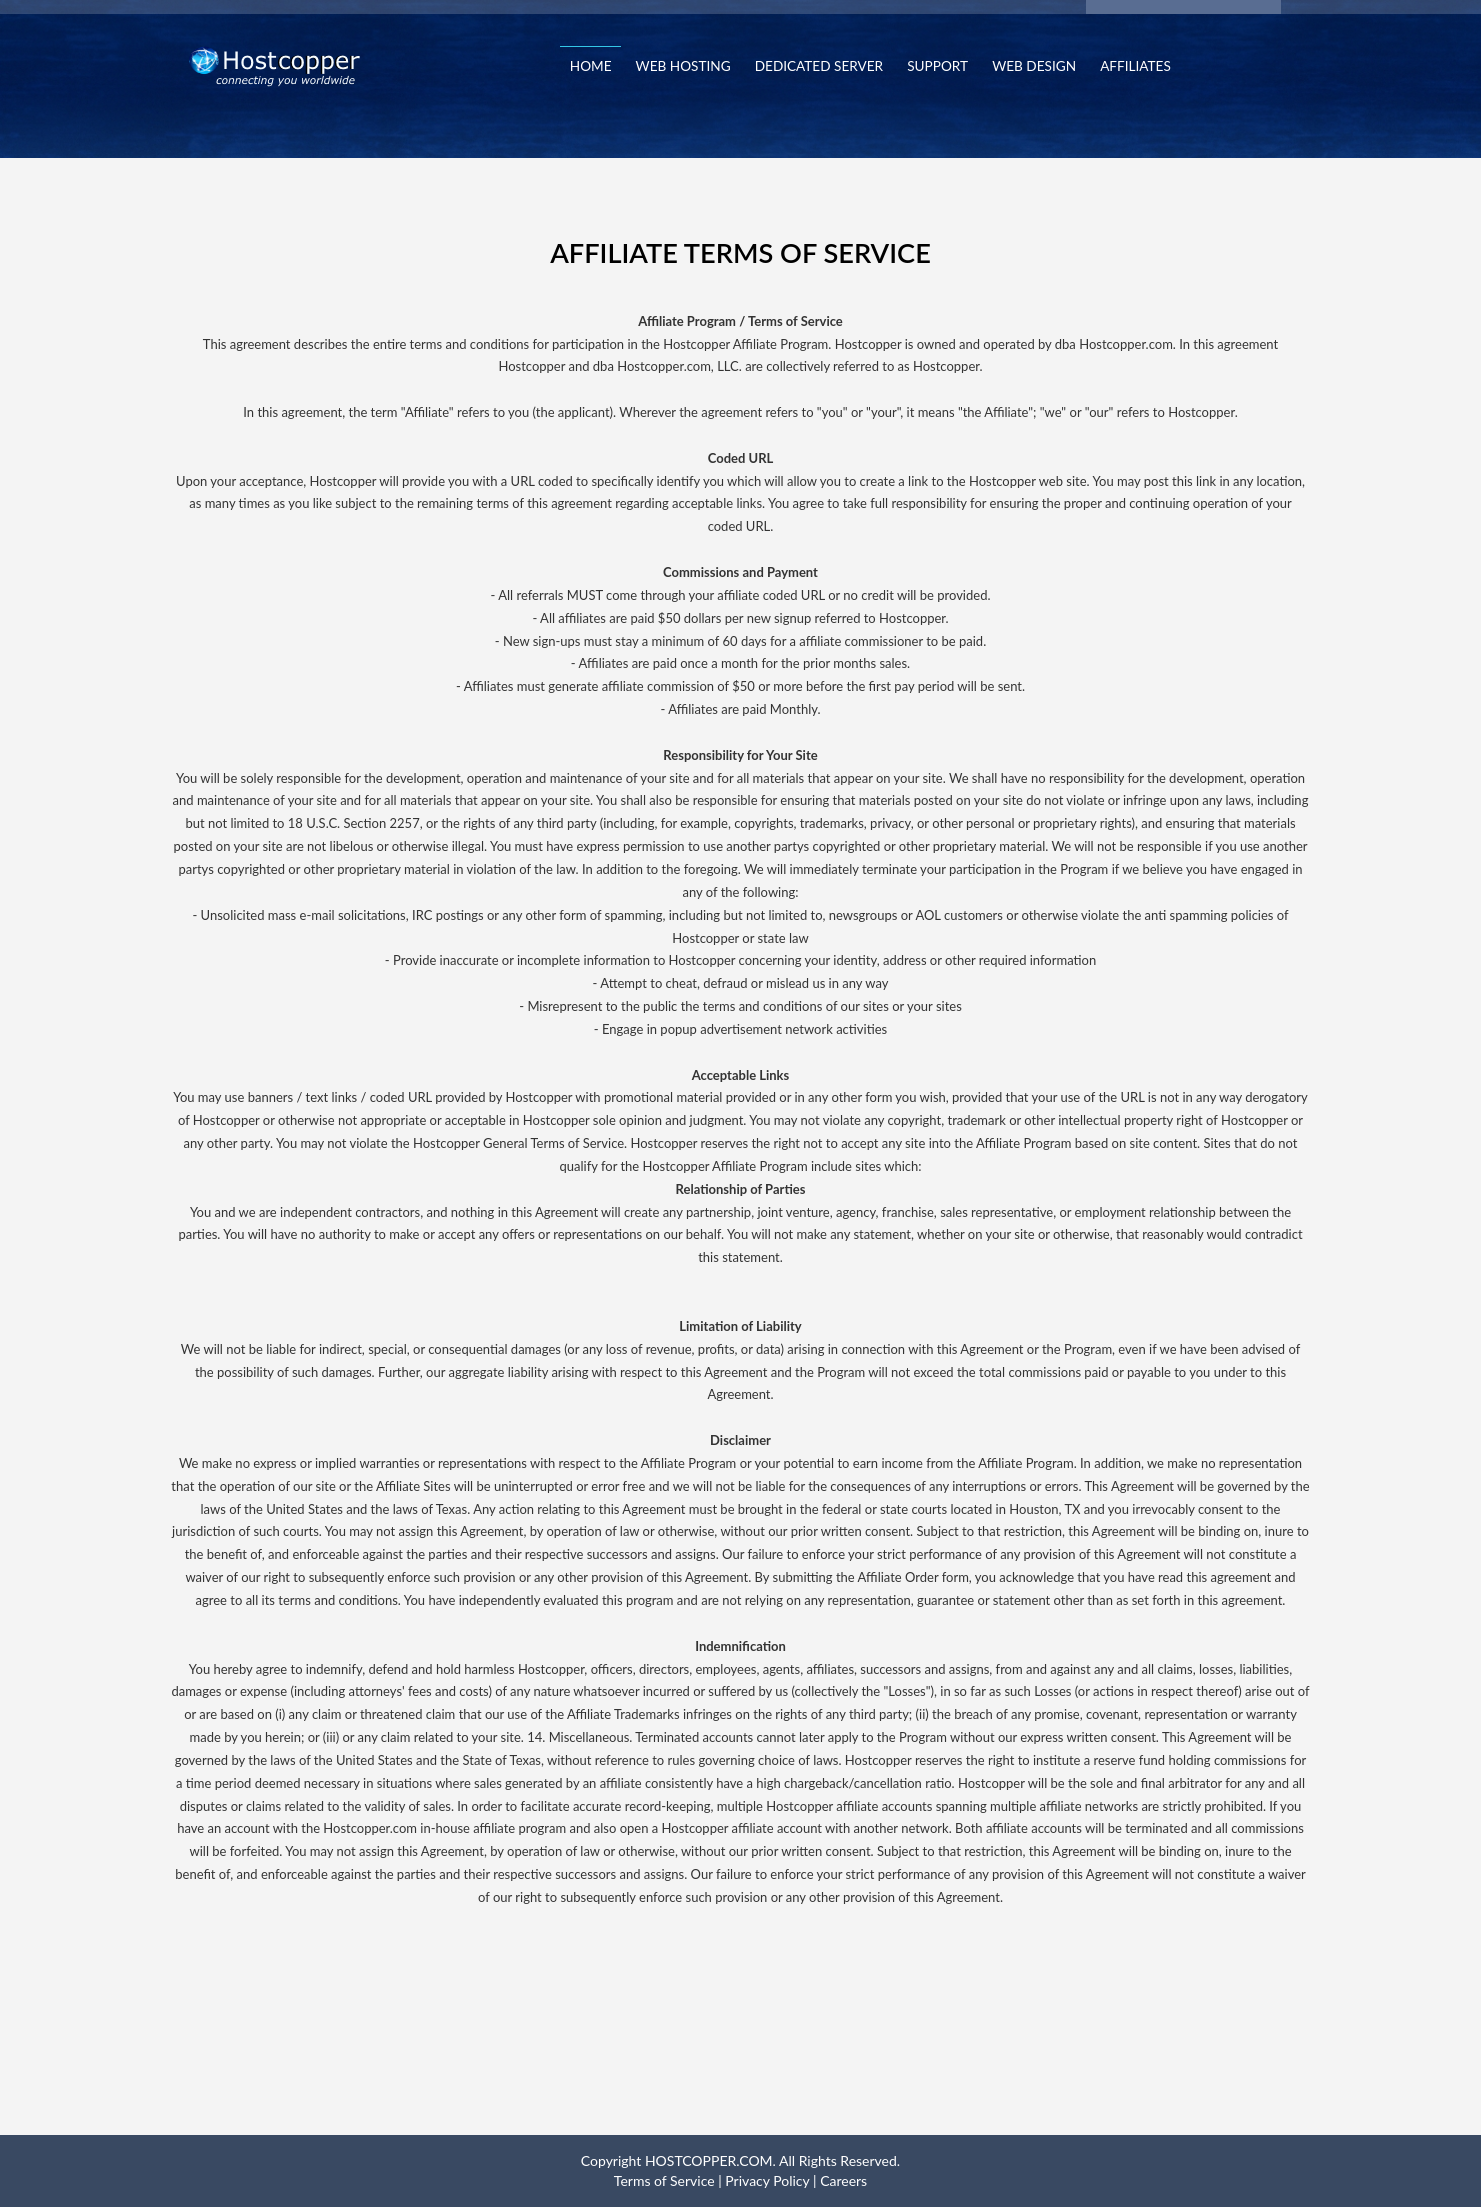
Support (937, 66)
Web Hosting (683, 66)
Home (591, 66)
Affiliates (1135, 66)
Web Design (1034, 66)
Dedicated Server (819, 66)
